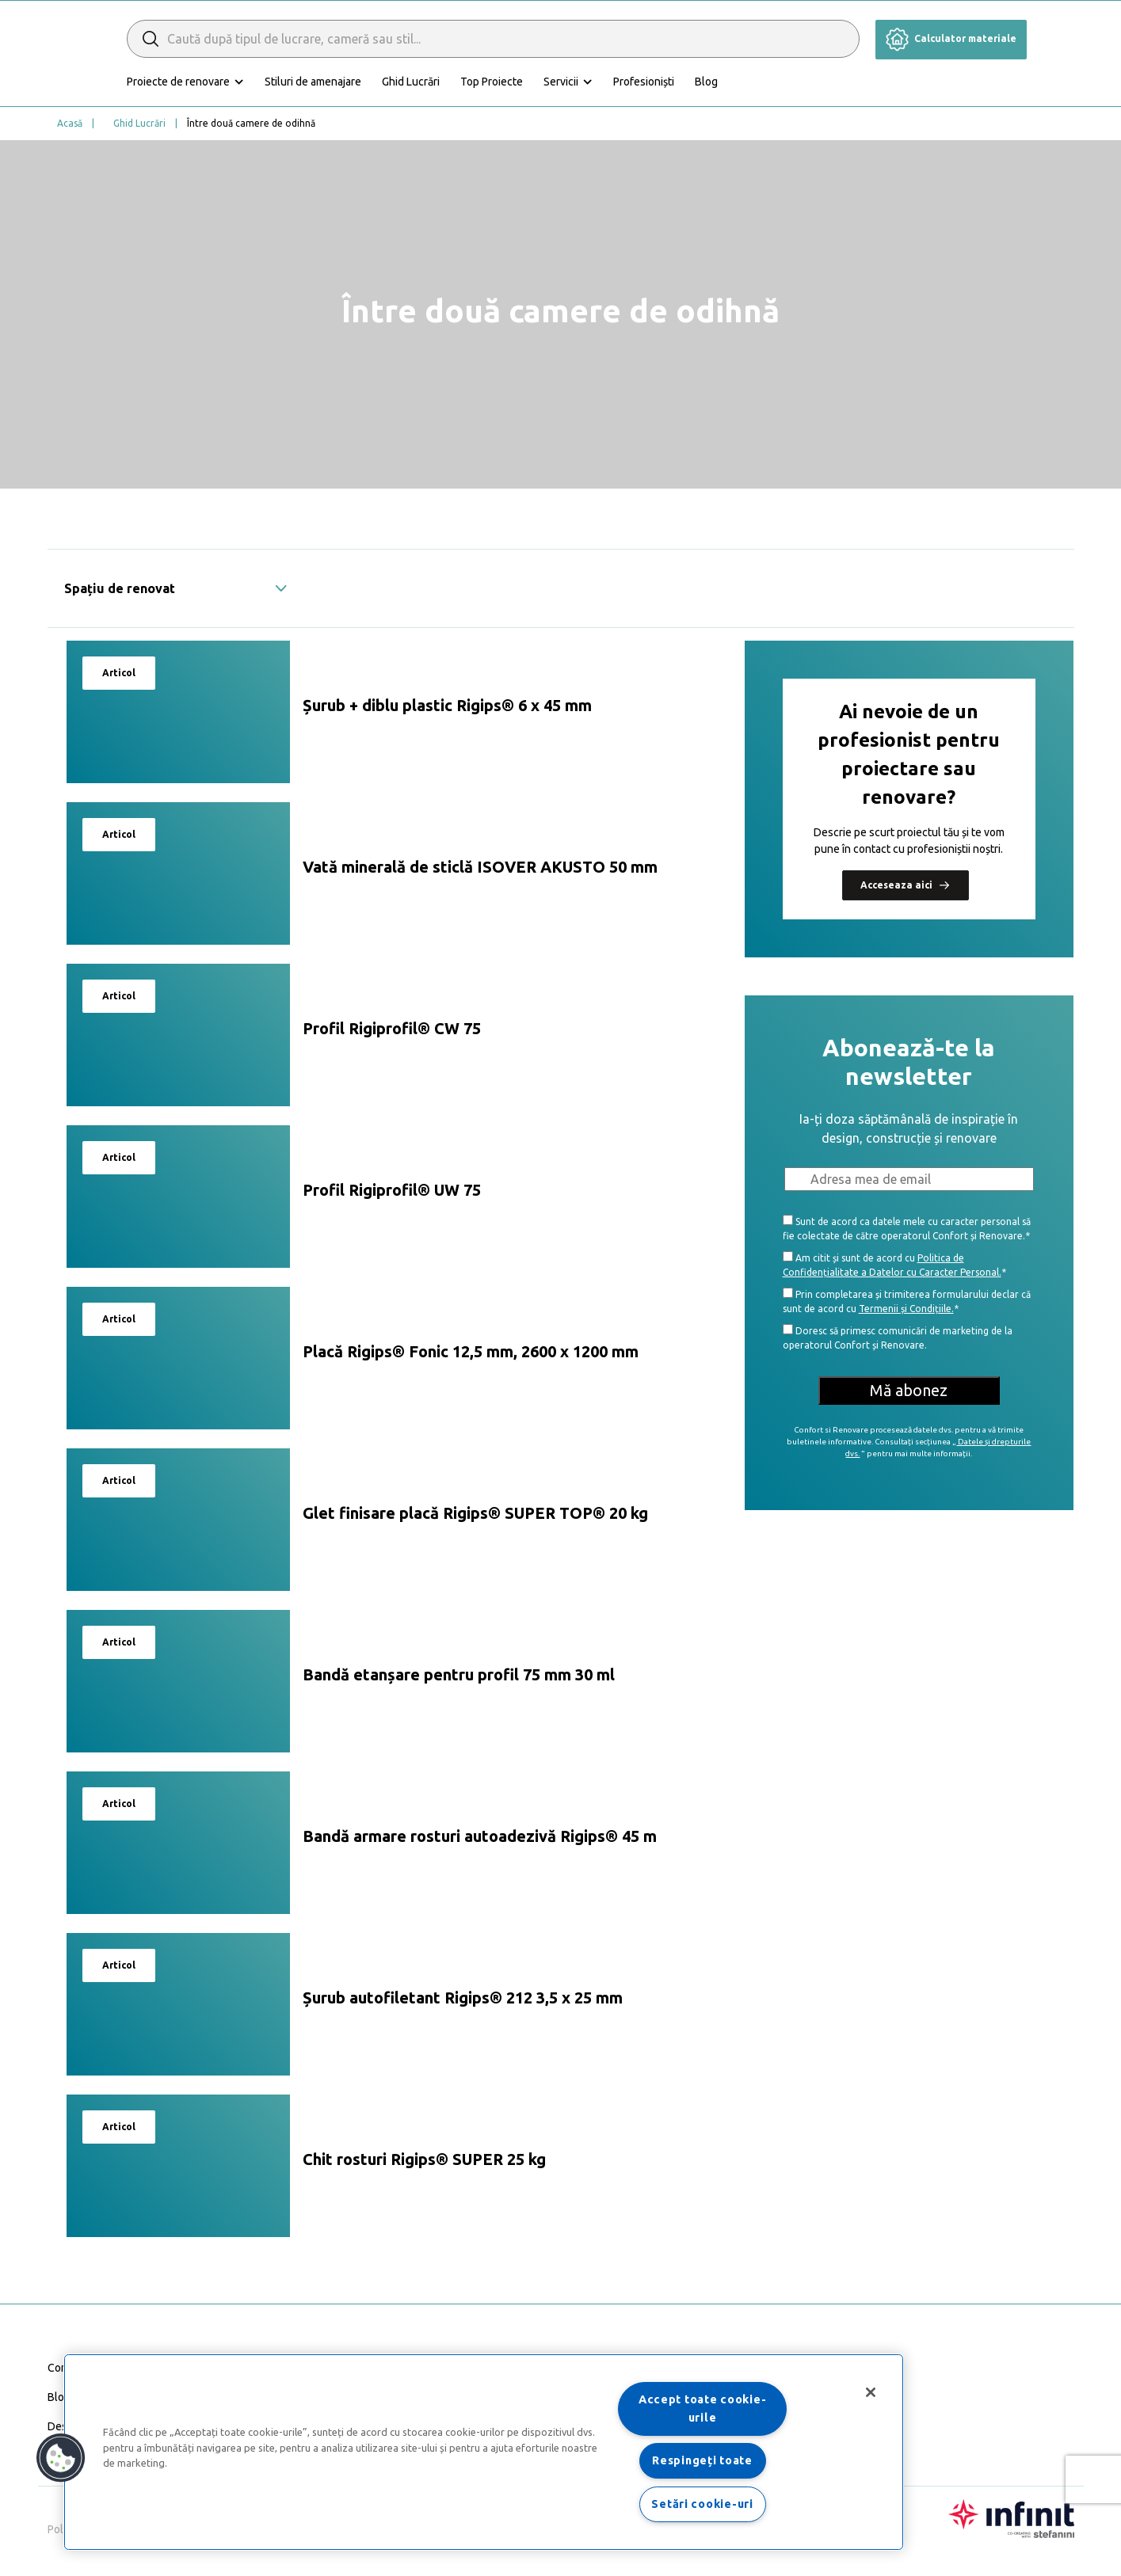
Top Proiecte (562, 81)
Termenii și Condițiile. (906, 1308)
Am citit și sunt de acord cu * (894, 1264)
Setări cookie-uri (702, 2504)
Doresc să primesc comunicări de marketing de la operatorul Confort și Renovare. (897, 1337)
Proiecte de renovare (248, 81)
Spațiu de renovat (176, 588)
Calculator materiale (951, 38)
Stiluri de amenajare (383, 81)
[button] (61, 2458)
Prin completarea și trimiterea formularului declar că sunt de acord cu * (907, 1301)
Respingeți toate (702, 2460)
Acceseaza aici (905, 884)
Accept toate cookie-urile (702, 2408)
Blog (776, 81)
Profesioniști (714, 81)
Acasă (69, 123)
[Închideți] (870, 2392)
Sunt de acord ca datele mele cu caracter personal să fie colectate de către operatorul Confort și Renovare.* (907, 1228)
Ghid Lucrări (481, 81)
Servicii (631, 81)
